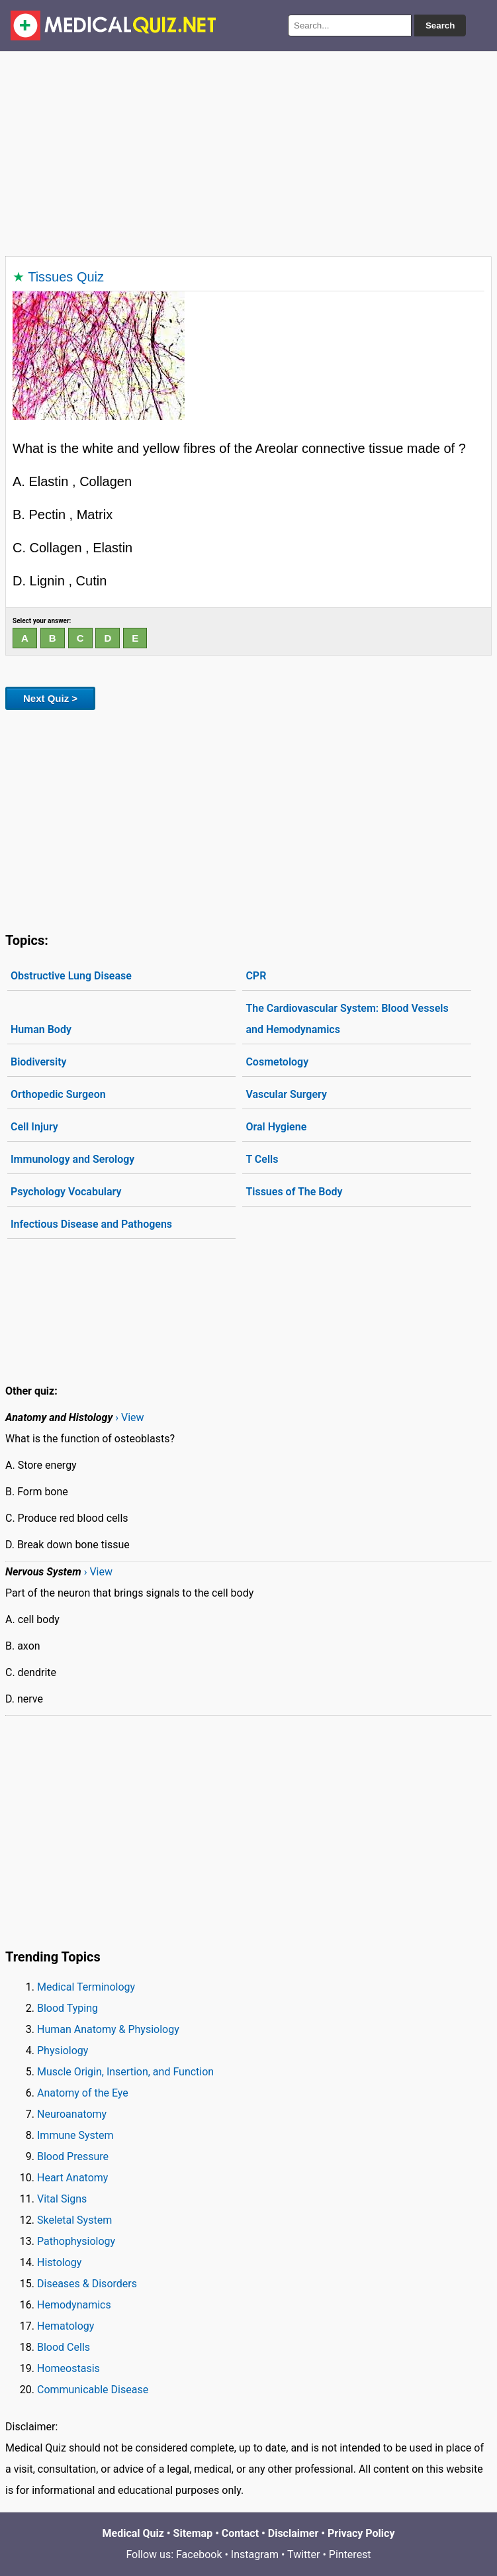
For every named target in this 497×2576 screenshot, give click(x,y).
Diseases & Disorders (87, 2283)
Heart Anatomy (72, 2177)
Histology (59, 2262)
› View (129, 1417)
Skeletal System (74, 2220)
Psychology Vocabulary (66, 1191)
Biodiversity (39, 1062)
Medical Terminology (86, 1987)
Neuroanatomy (72, 2114)
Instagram (255, 2554)
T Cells (262, 1159)
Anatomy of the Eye (82, 2093)
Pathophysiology (76, 2241)
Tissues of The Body (294, 1191)
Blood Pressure (73, 2156)
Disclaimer (293, 2533)
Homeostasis (68, 2368)
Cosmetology (277, 1062)
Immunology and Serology (72, 1159)
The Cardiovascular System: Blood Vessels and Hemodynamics (347, 1019)
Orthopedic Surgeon (58, 1094)
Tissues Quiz (66, 277)
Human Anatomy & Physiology (108, 2029)
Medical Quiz (133, 2533)
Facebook (199, 2554)
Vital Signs (62, 2199)
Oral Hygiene (276, 1126)
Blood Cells (63, 2347)
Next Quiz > (50, 698)
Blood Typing (67, 2008)
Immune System (75, 2135)
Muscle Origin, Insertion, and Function (125, 2071)
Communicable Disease (92, 2389)
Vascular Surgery (286, 1094)
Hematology (65, 2326)
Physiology (62, 2050)
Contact (240, 2533)
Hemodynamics (74, 2305)
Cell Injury (34, 1126)
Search (440, 25)
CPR (256, 975)
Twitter (303, 2554)
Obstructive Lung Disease (71, 975)
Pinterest (350, 2554)
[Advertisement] (248, 151)
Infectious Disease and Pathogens (91, 1224)
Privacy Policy (361, 2533)
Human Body (41, 1029)
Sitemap (193, 2533)
